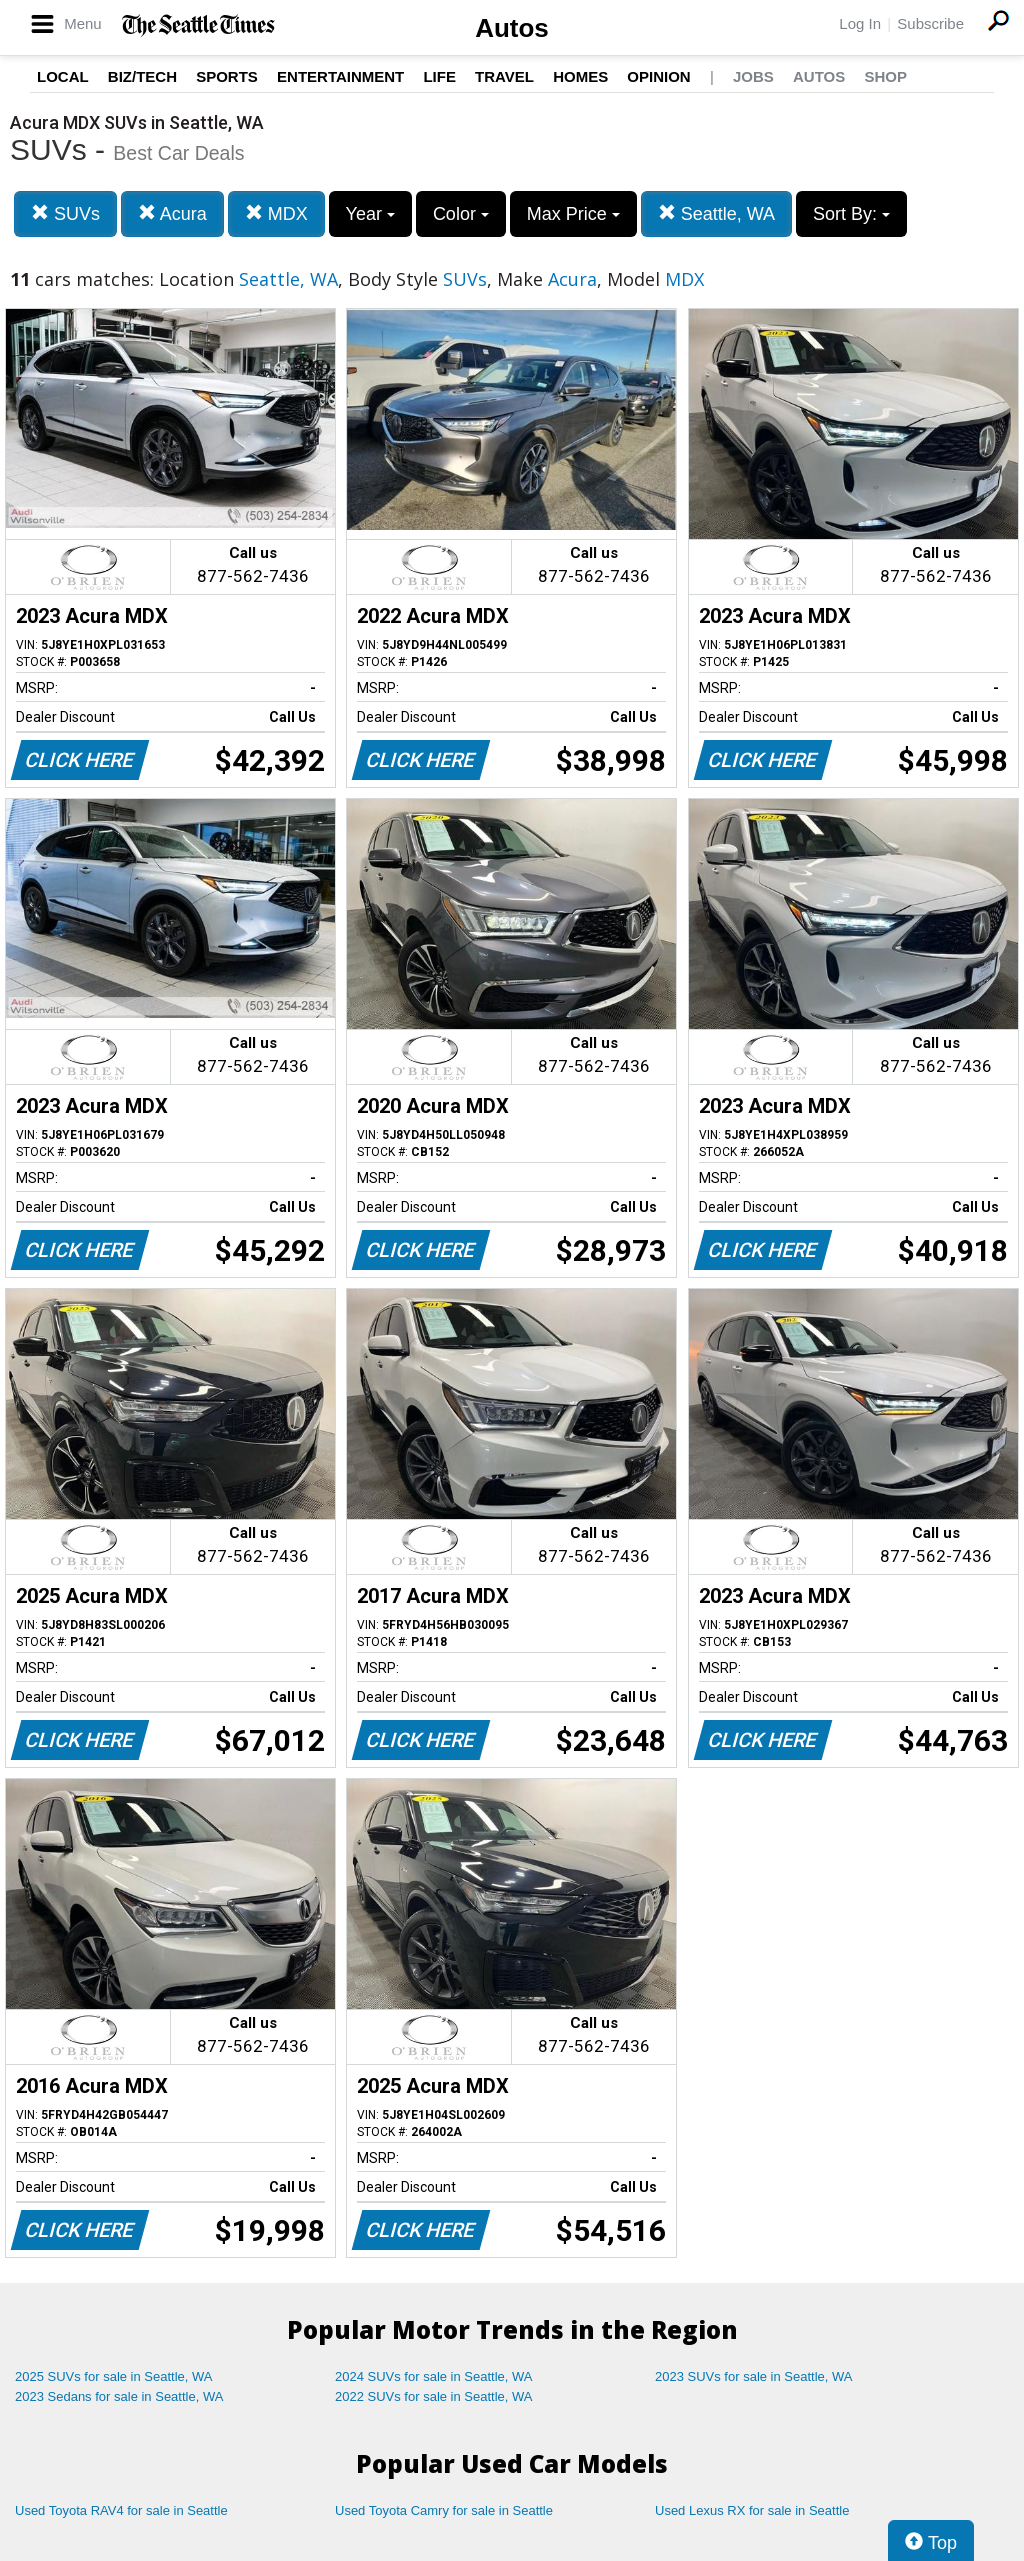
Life (439, 76)
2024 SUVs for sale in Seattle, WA (434, 2376)
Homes (580, 76)
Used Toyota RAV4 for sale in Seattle (121, 2510)
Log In (860, 23)
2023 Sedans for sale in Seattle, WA (119, 2396)
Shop (885, 76)
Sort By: (851, 214)
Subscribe (930, 23)
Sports (227, 76)
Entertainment (340, 76)
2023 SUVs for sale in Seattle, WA (754, 2376)
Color (461, 214)
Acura (172, 213)
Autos (512, 28)
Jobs (753, 76)
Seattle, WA (716, 213)
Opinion (658, 76)
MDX (276, 213)
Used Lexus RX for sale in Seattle (752, 2510)
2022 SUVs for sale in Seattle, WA (434, 2396)
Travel (504, 76)
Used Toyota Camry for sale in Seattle (444, 2510)
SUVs (65, 213)
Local (63, 76)
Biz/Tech (142, 76)
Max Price (573, 214)
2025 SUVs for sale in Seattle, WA (114, 2376)
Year (370, 214)
